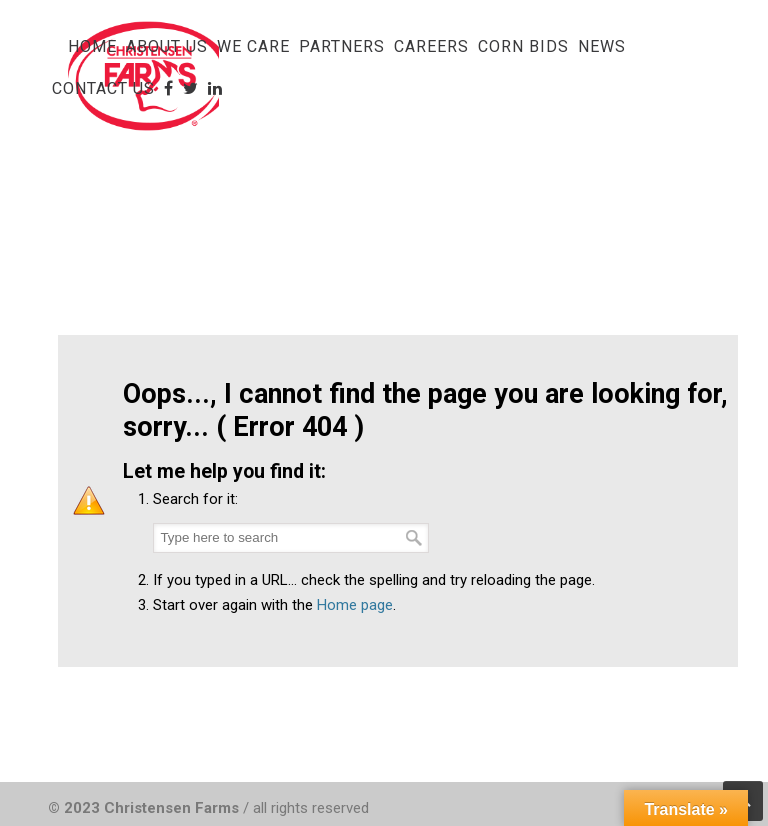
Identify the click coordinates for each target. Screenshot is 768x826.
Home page (355, 605)
